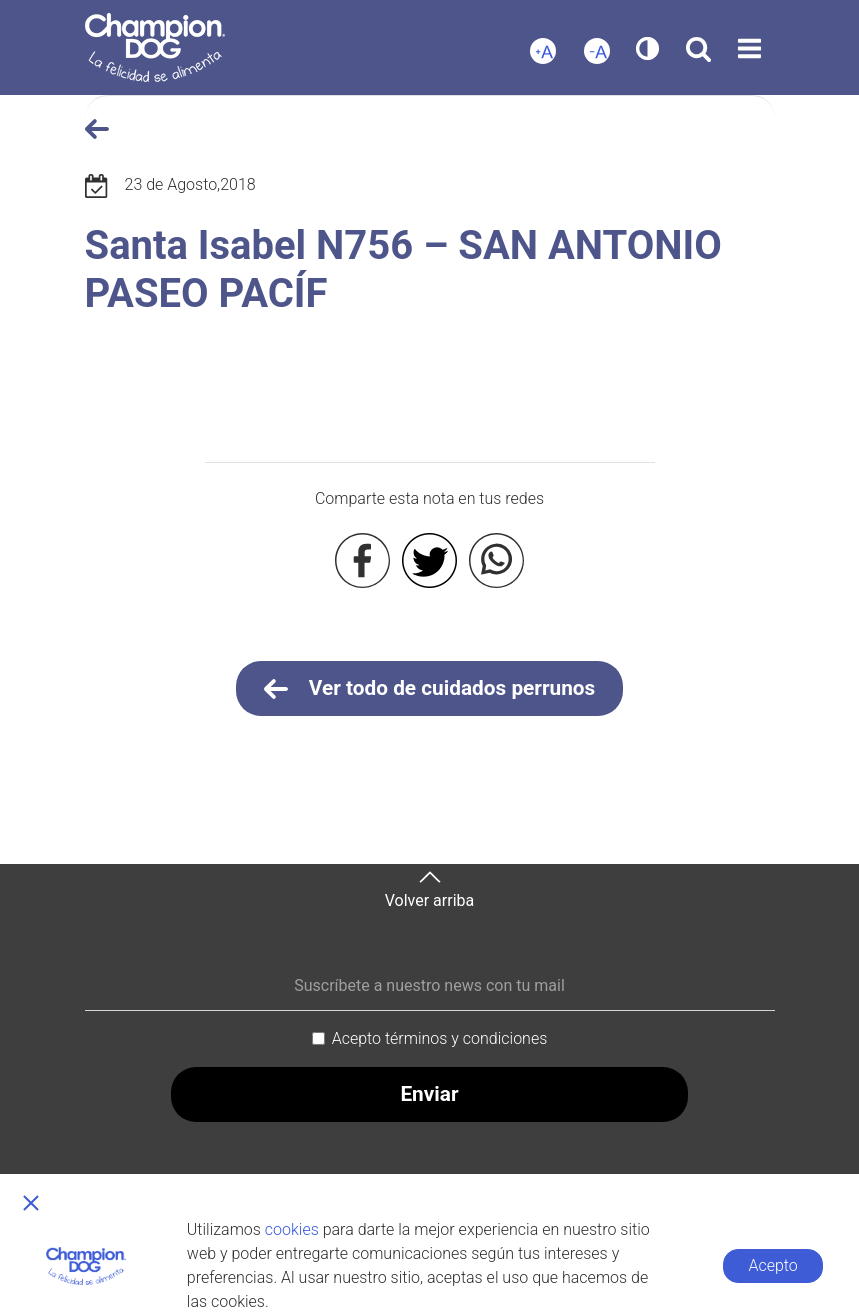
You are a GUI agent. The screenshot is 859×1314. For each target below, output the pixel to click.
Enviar (429, 1094)
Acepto (772, 1265)
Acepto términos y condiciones (440, 1038)
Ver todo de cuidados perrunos (430, 689)
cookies (292, 1229)
